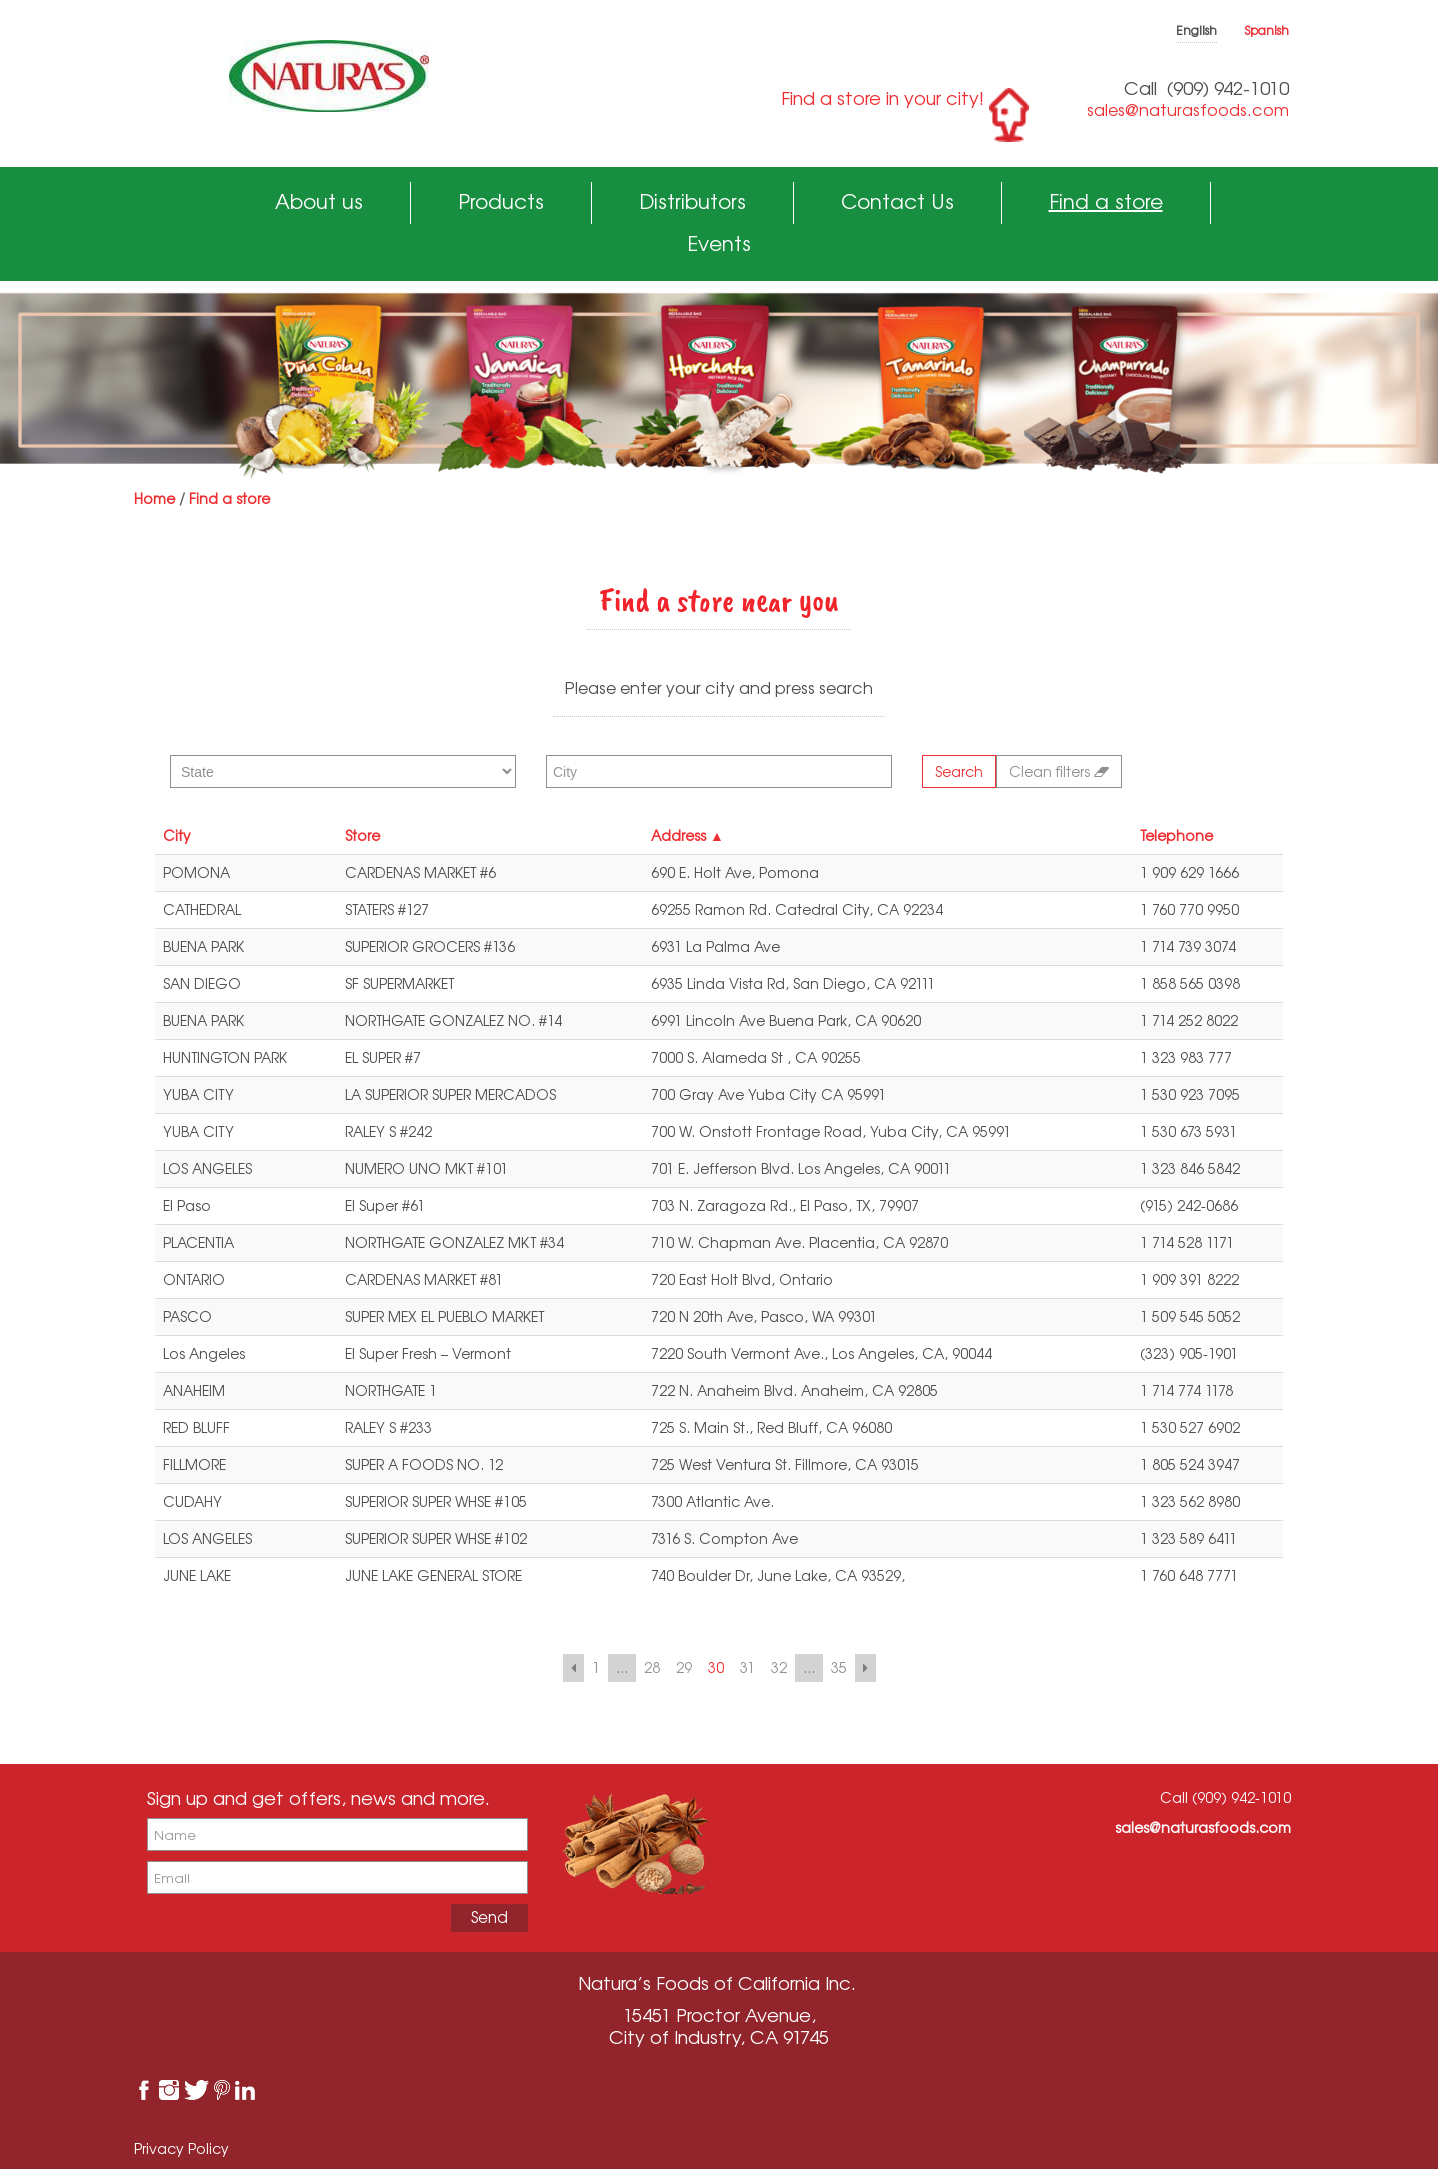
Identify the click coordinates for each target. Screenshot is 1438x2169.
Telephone (1176, 835)
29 (684, 1667)
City (177, 835)
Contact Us (897, 201)
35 (839, 1667)
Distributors (692, 201)
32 (779, 1667)
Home (154, 498)
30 (716, 1667)
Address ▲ (687, 835)
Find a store (1106, 201)
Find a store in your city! (882, 98)
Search (959, 771)
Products (501, 201)
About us (319, 201)
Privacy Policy (181, 2148)
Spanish (1267, 30)
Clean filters (1059, 771)
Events (719, 243)
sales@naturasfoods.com (1188, 110)
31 (747, 1667)
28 (652, 1667)
